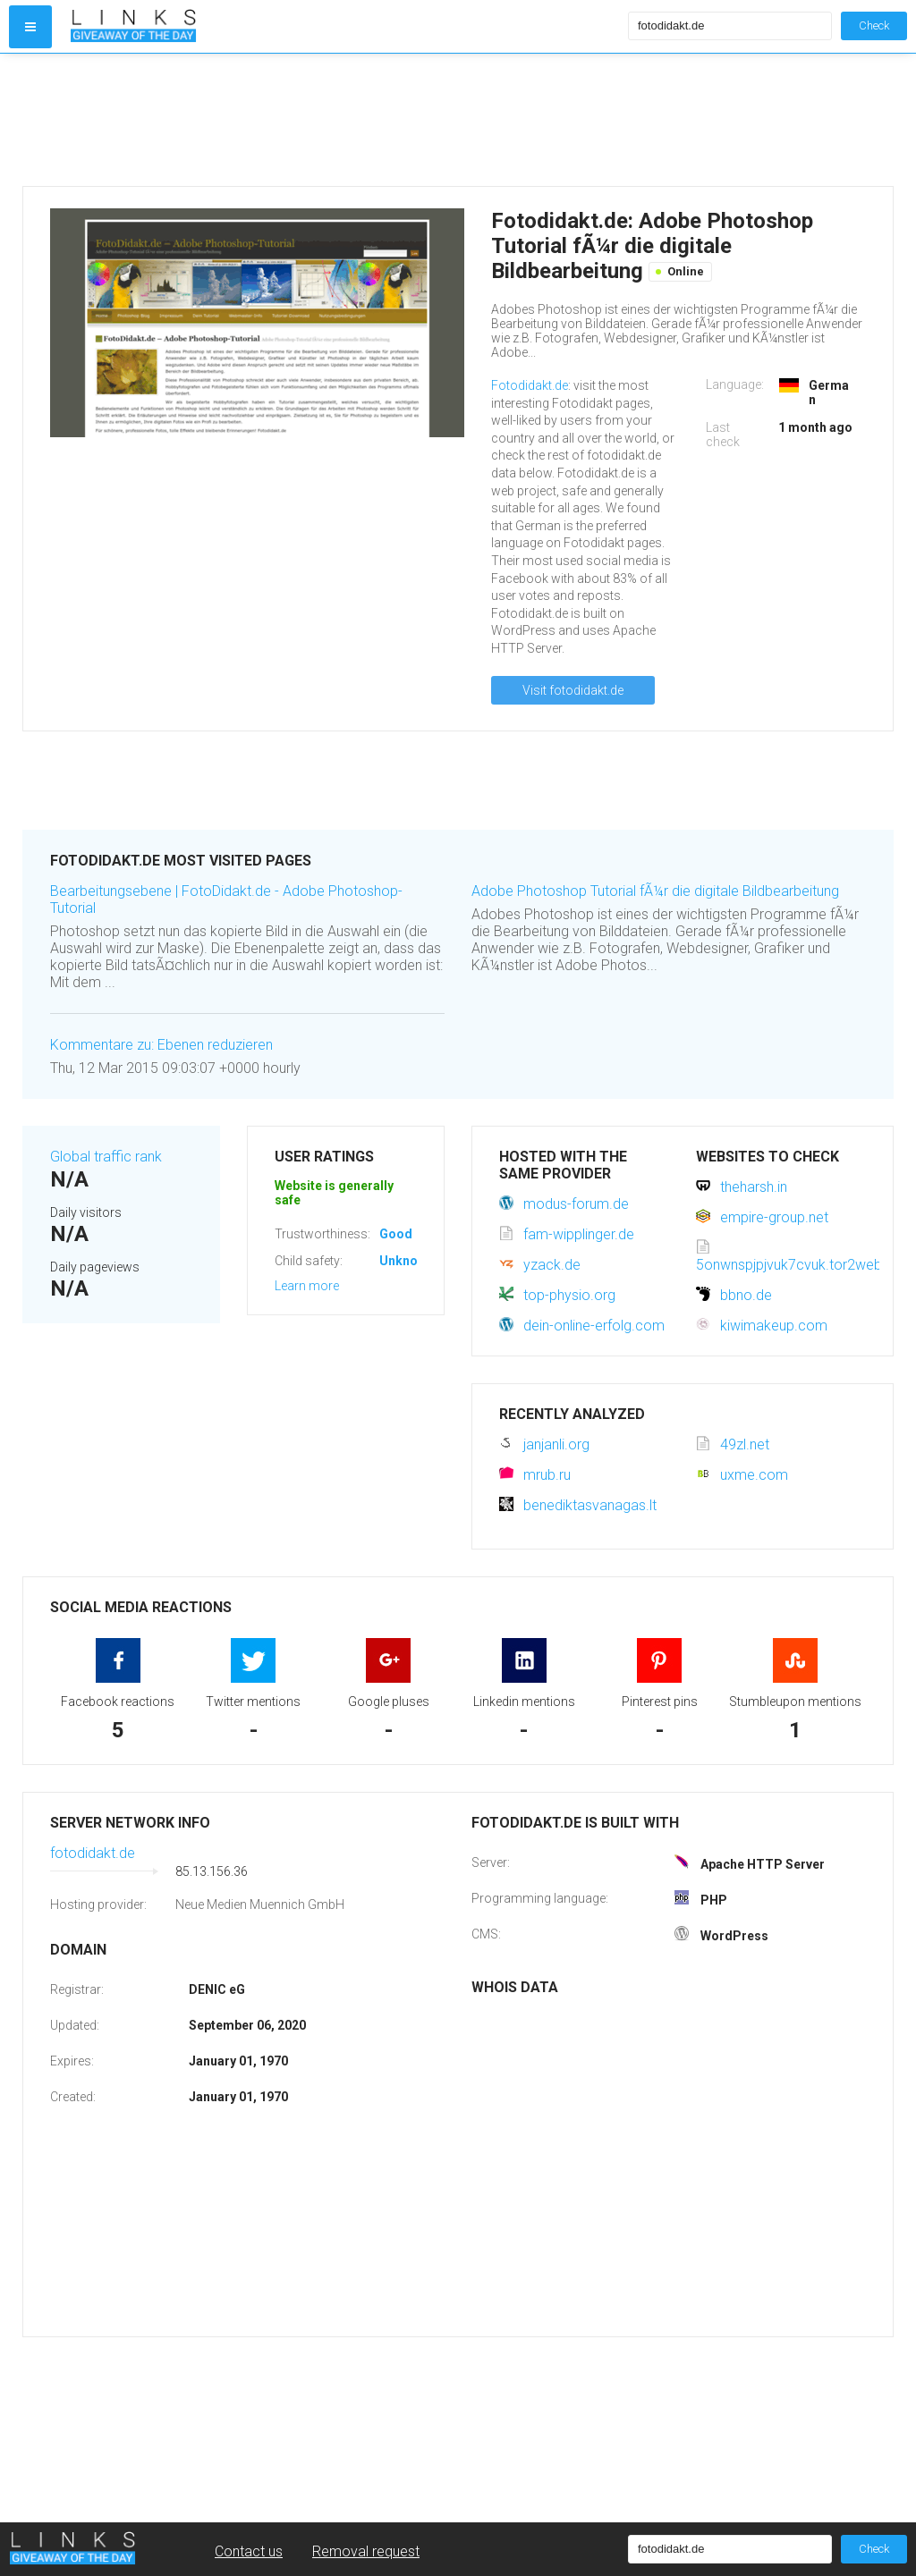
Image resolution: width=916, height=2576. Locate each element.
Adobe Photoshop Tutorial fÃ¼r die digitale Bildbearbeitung (655, 891)
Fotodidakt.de (529, 385)
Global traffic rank (106, 1156)
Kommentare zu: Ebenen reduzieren (161, 1044)
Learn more (307, 1286)
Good (395, 1234)
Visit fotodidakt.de (572, 690)
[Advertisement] (345, 120)
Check (874, 25)
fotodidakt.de (92, 1853)
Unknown (406, 1261)
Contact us (249, 2551)
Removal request (366, 2551)
